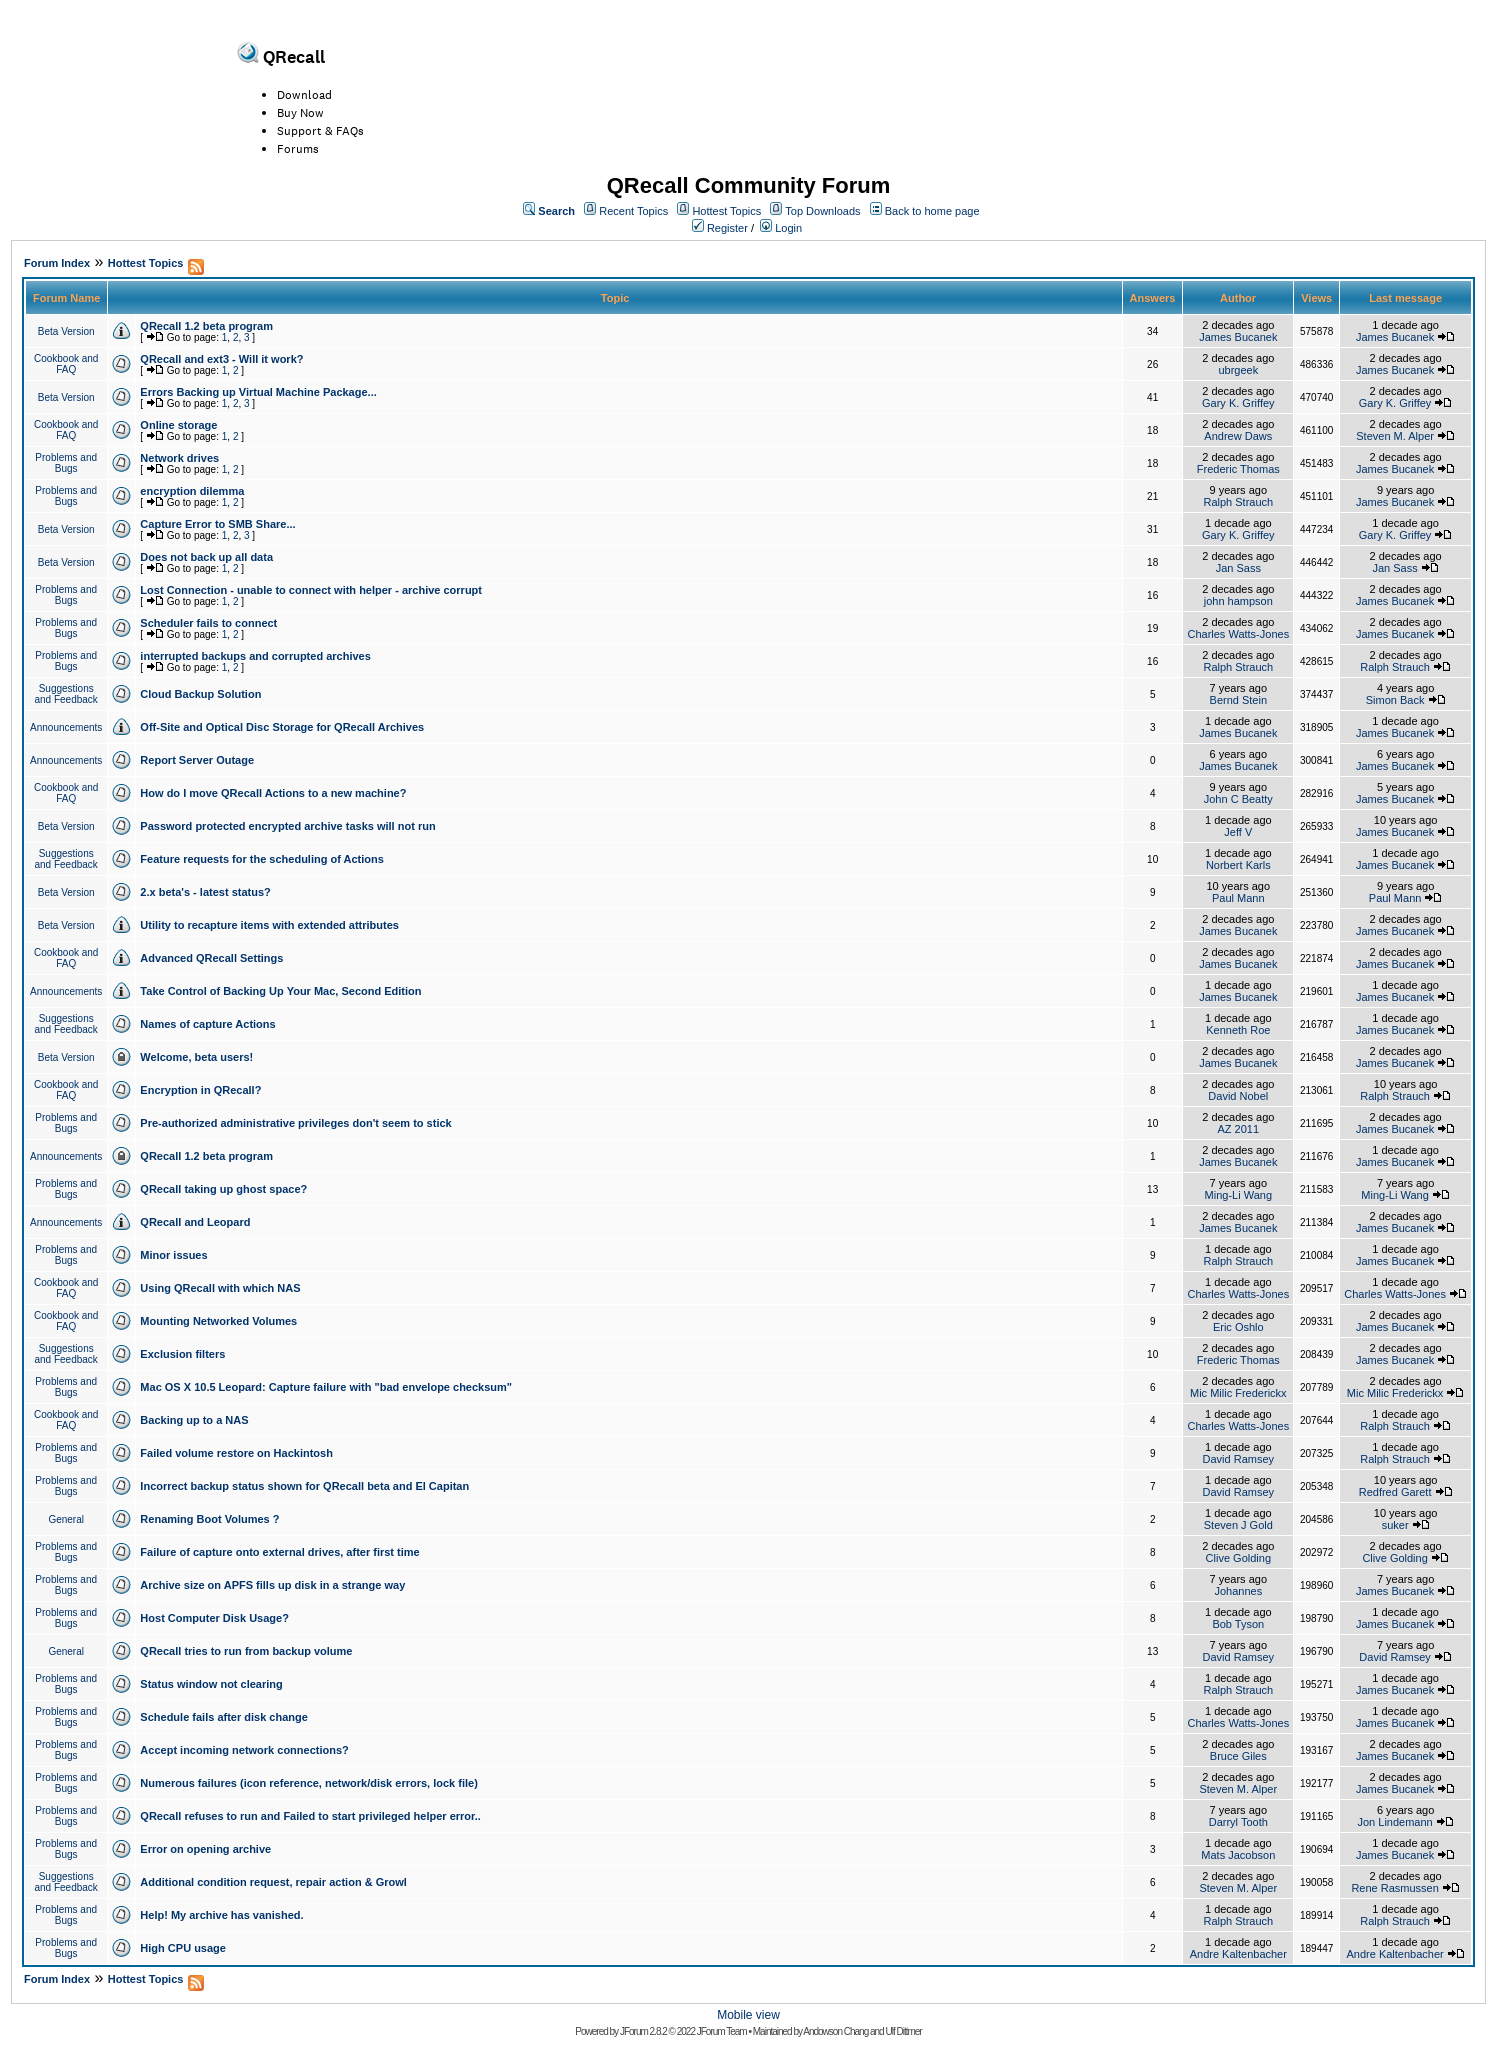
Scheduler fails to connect (208, 623)
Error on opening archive (205, 1849)
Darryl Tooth (1238, 1822)
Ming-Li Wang (1238, 1195)
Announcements (66, 727)
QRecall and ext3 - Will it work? (221, 359)
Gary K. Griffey (1238, 403)
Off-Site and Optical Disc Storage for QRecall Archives (282, 727)
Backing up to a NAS (194, 1420)
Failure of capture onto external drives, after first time (279, 1552)
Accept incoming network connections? (244, 1750)
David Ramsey (1239, 1459)
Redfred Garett (1395, 1492)
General (66, 1519)
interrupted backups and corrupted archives (255, 656)
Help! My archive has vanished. (221, 1915)
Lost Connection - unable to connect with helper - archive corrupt (311, 590)
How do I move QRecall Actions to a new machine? (273, 793)
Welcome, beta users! (196, 1057)
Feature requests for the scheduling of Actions (261, 859)
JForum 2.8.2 (643, 2031)
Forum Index (57, 263)
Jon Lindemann (1394, 1822)
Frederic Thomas (1238, 469)
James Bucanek (1238, 337)
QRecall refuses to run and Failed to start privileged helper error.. (310, 1816)
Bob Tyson (1238, 1624)
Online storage (178, 425)
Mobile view (748, 2015)
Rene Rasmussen (1394, 1888)
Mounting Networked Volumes (218, 1321)
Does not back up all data (206, 557)
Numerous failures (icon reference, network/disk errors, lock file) (308, 1783)
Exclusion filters (182, 1354)
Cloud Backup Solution (200, 694)
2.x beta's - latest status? (205, 892)
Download (304, 95)
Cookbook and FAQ (66, 364)
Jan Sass (1238, 568)
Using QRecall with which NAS (220, 1288)
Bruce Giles (1238, 1756)
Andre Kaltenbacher (1238, 1954)
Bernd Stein (1238, 700)
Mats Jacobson (1238, 1855)
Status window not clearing (211, 1684)
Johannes (1238, 1591)
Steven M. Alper (1395, 436)
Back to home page (932, 211)
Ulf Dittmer (903, 2031)
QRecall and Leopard (195, 1222)
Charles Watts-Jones (1238, 634)
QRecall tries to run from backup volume (246, 1651)
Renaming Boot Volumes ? (209, 1519)
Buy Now (300, 113)
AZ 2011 (1239, 1129)
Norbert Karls (1238, 865)
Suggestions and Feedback (65, 694)
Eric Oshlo (1238, 1327)
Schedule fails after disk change (224, 1717)
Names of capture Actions (207, 1024)
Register (727, 228)
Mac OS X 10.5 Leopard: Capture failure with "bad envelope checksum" (326, 1387)
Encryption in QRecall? (200, 1090)
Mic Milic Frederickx (1238, 1393)
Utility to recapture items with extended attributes (269, 925)
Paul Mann (1238, 898)
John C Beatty (1238, 799)
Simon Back (1395, 700)
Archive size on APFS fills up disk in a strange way (272, 1585)
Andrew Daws (1238, 436)
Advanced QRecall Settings (211, 958)
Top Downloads (822, 211)
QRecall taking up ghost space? (223, 1189)
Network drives (179, 458)
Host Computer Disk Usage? (214, 1618)
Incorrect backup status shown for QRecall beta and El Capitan (304, 1486)
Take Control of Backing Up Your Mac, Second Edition (280, 991)
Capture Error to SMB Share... (217, 524)
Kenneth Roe (1238, 1030)
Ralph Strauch (1238, 502)
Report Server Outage (197, 760)
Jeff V (1238, 832)
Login (788, 228)
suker (1395, 1525)
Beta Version (66, 331)
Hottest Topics (726, 211)
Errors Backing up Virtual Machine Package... (258, 392)
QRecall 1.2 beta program (206, 326)
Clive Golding (1238, 1558)
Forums (298, 149)
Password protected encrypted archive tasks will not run (287, 826)
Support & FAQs (320, 131)
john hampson (1238, 601)
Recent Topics (633, 211)
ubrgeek (1238, 370)
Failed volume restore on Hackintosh (236, 1453)
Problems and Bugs (66, 463)
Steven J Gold (1238, 1525)
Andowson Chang (835, 2031)
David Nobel (1238, 1096)
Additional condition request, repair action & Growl (273, 1882)
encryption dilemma (192, 491)
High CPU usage (183, 1948)
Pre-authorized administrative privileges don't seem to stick (295, 1123)
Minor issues (173, 1255)
